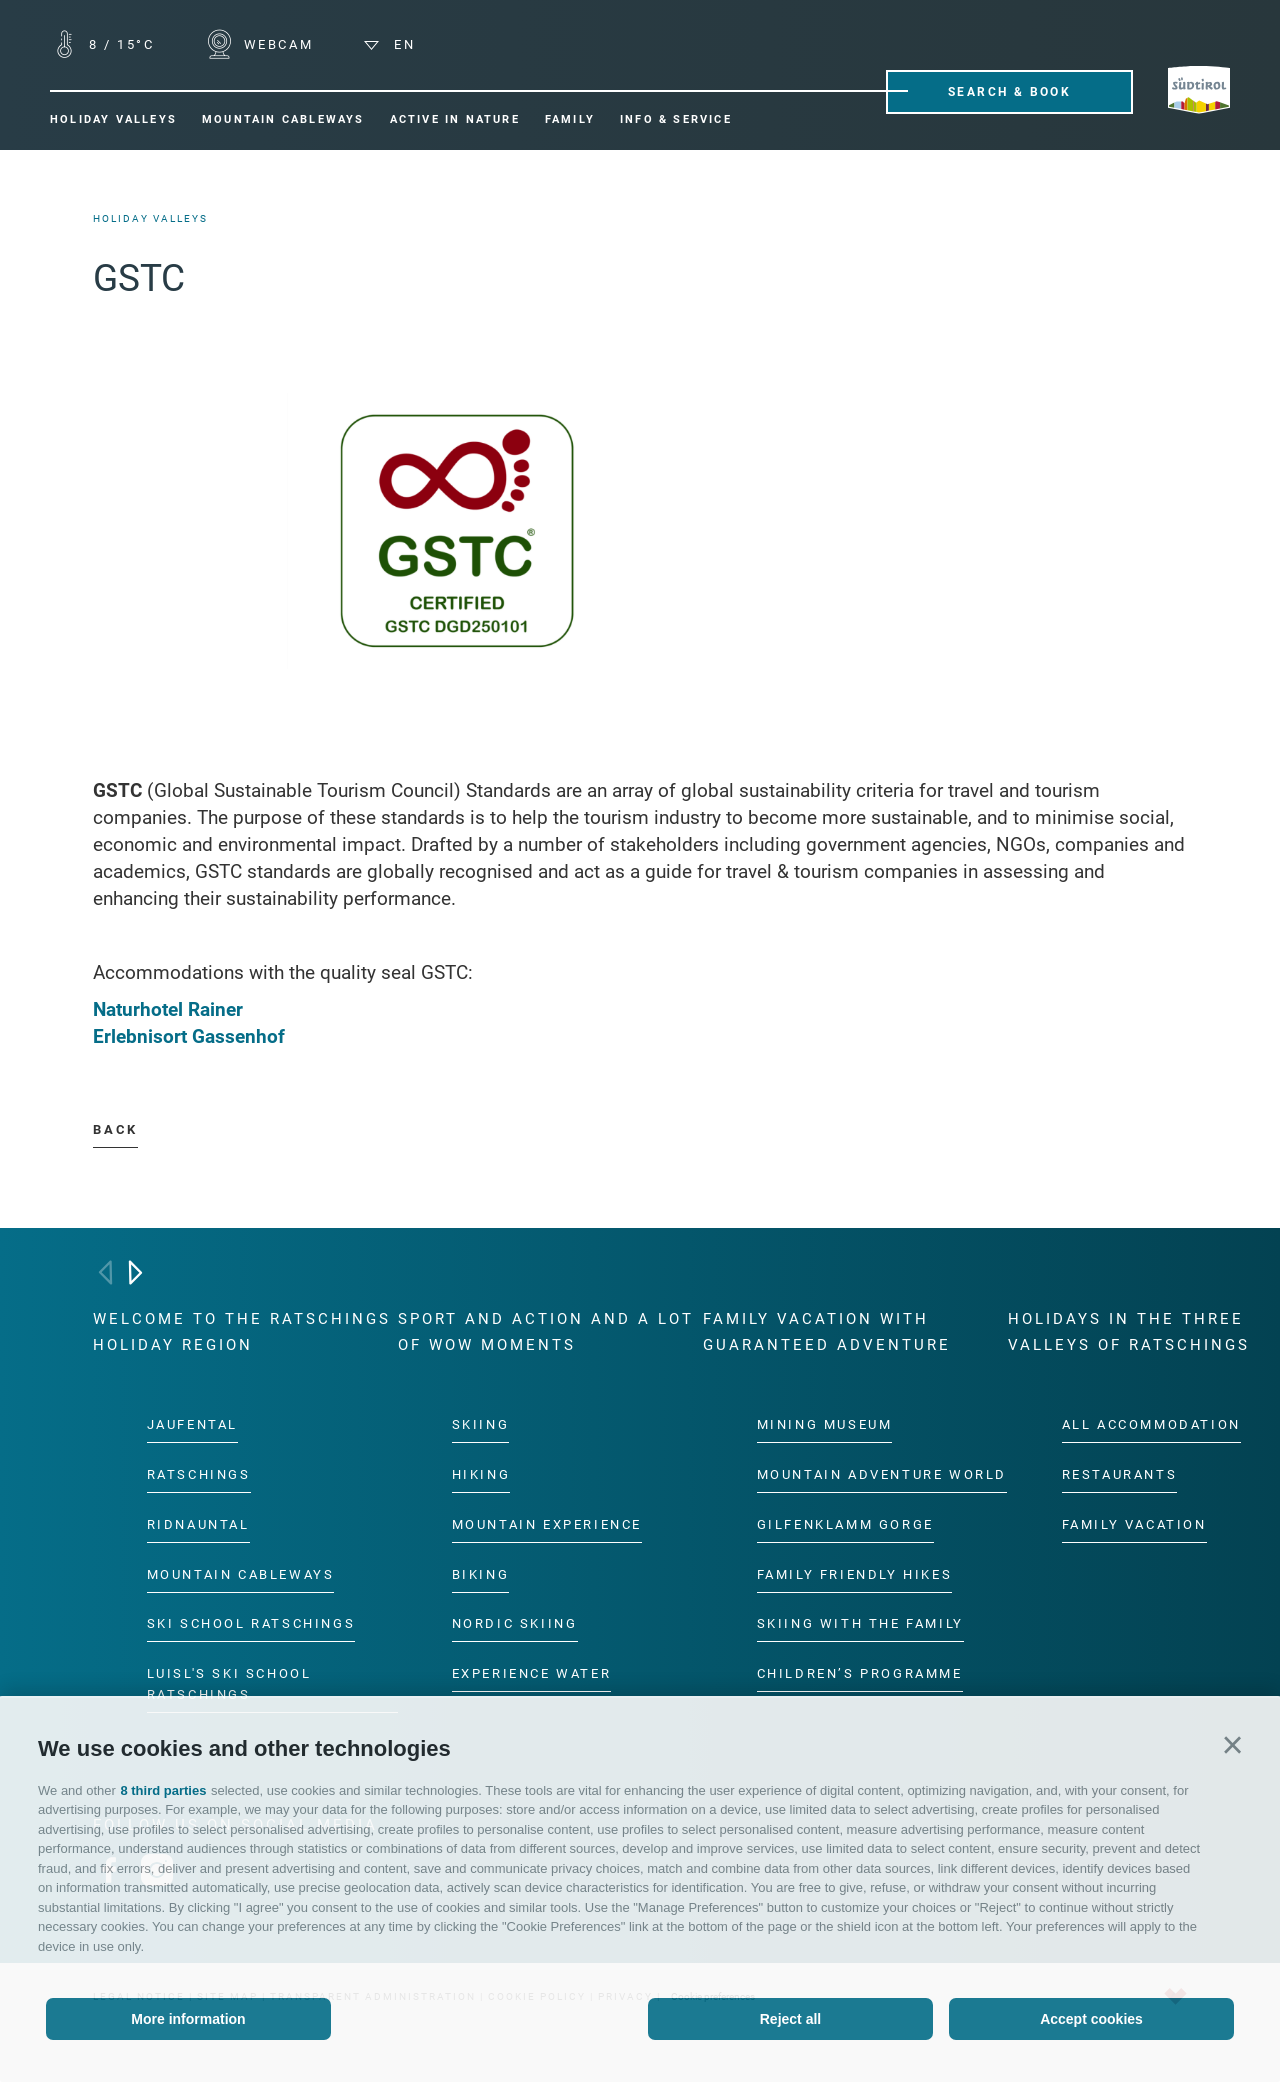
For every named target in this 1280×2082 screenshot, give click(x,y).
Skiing (481, 1424)
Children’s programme (860, 1674)
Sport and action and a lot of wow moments (546, 1332)
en (390, 44)
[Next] (135, 1272)
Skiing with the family (860, 1624)
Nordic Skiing (515, 1624)
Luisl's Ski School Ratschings (229, 1685)
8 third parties (163, 1790)
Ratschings (199, 1474)
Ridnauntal (198, 1524)
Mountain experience (547, 1524)
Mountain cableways (283, 119)
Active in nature (455, 119)
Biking (481, 1574)
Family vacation (1134, 1524)
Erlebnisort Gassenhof (191, 1036)
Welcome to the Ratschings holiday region (242, 1332)
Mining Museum (825, 1424)
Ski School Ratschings (251, 1624)
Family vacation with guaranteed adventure (827, 1332)
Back (115, 1129)
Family (570, 119)
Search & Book (1009, 92)
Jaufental (192, 1424)
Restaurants (1120, 1474)
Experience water (532, 1674)
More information (188, 2019)
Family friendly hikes (855, 1574)
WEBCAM (275, 44)
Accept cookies (1091, 2019)
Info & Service (676, 119)
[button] (1232, 1745)
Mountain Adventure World (882, 1474)
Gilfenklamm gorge (845, 1524)
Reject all (790, 2019)
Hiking (481, 1474)
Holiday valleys (113, 119)
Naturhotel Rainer (168, 1009)
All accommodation (1151, 1424)
